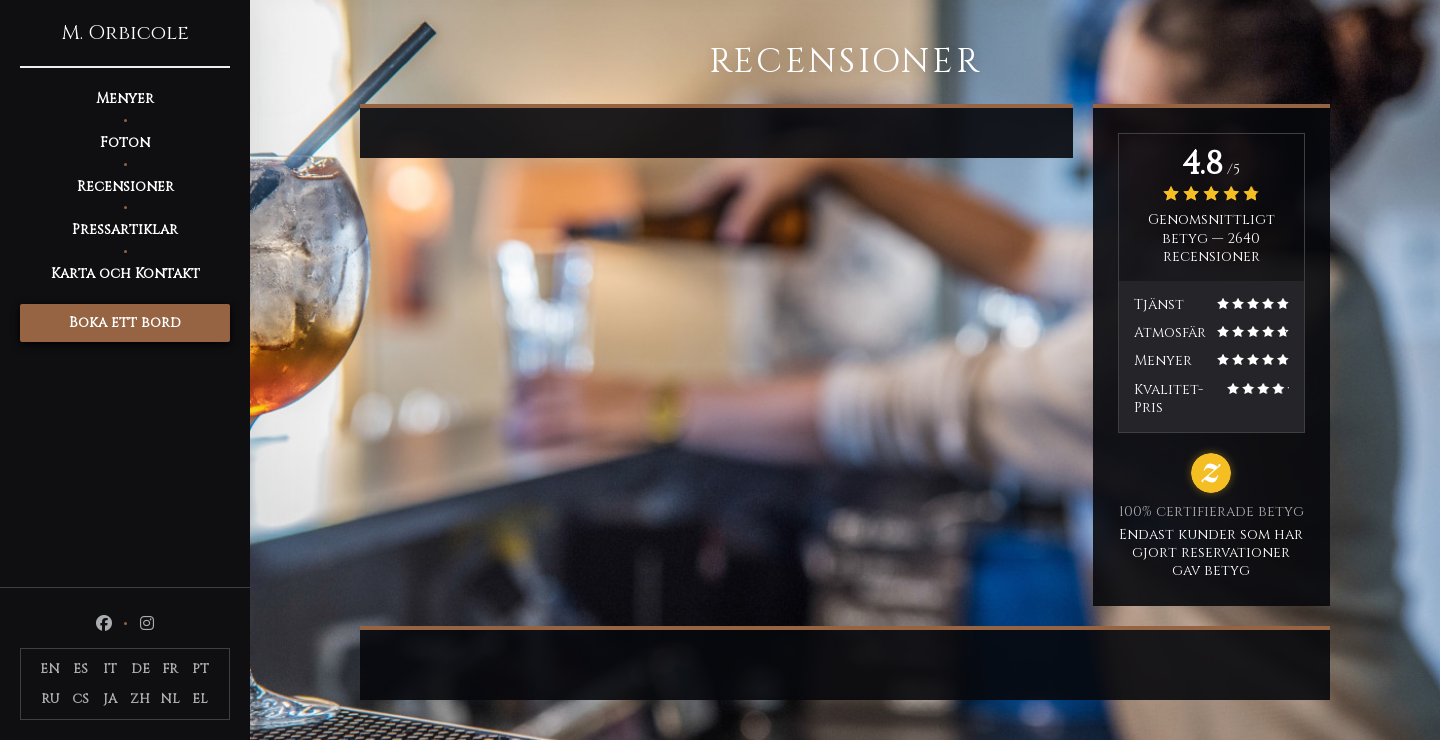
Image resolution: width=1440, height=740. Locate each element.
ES (80, 669)
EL (200, 699)
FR (170, 669)
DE (140, 669)
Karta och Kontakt (125, 273)
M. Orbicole (125, 33)
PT (200, 669)
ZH (140, 699)
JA (110, 699)
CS (80, 699)
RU (50, 699)
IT (110, 669)
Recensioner (125, 186)
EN (50, 669)
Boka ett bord (125, 322)
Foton (125, 142)
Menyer (125, 98)
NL (170, 699)
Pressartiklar (125, 229)
